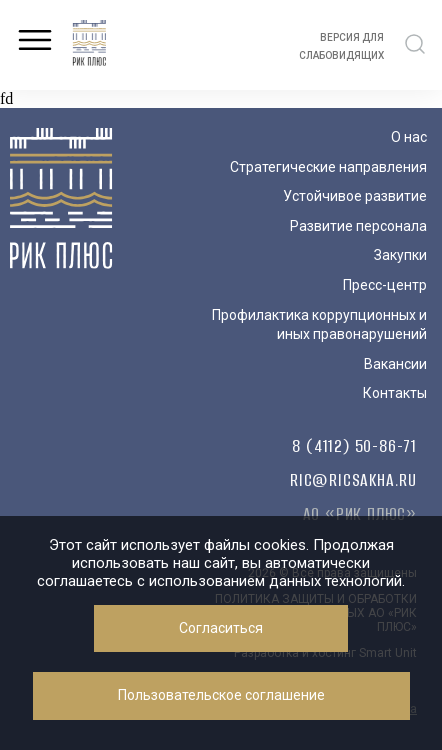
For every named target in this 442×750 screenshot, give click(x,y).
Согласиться (221, 628)
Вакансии (395, 364)
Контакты (395, 393)
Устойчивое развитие (355, 196)
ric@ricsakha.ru (353, 480)
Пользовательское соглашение (221, 695)
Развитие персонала (358, 226)
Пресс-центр (385, 285)
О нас (409, 137)
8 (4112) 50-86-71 (354, 446)
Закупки (400, 255)
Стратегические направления (328, 167)
